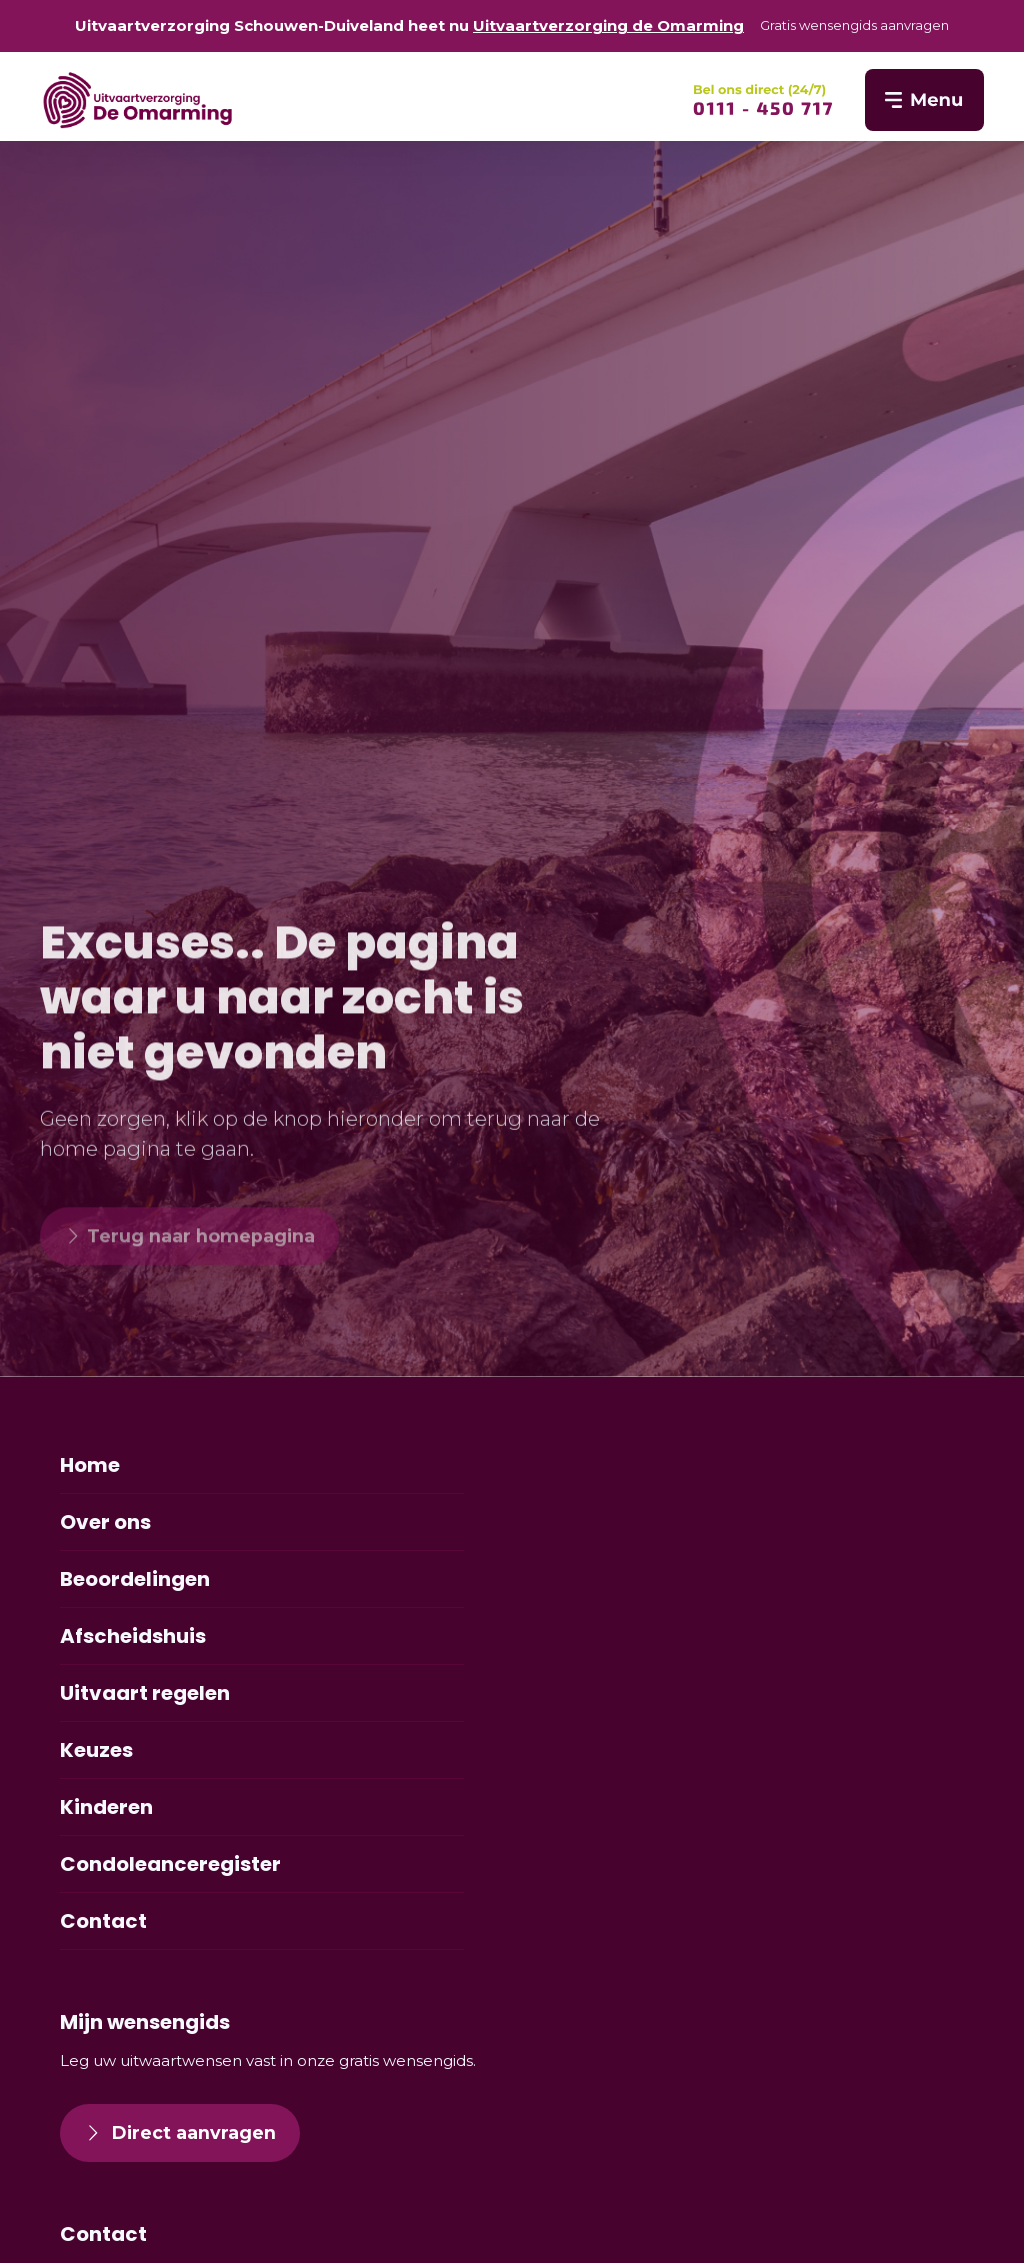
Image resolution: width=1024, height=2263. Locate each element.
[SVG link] (763, 100)
